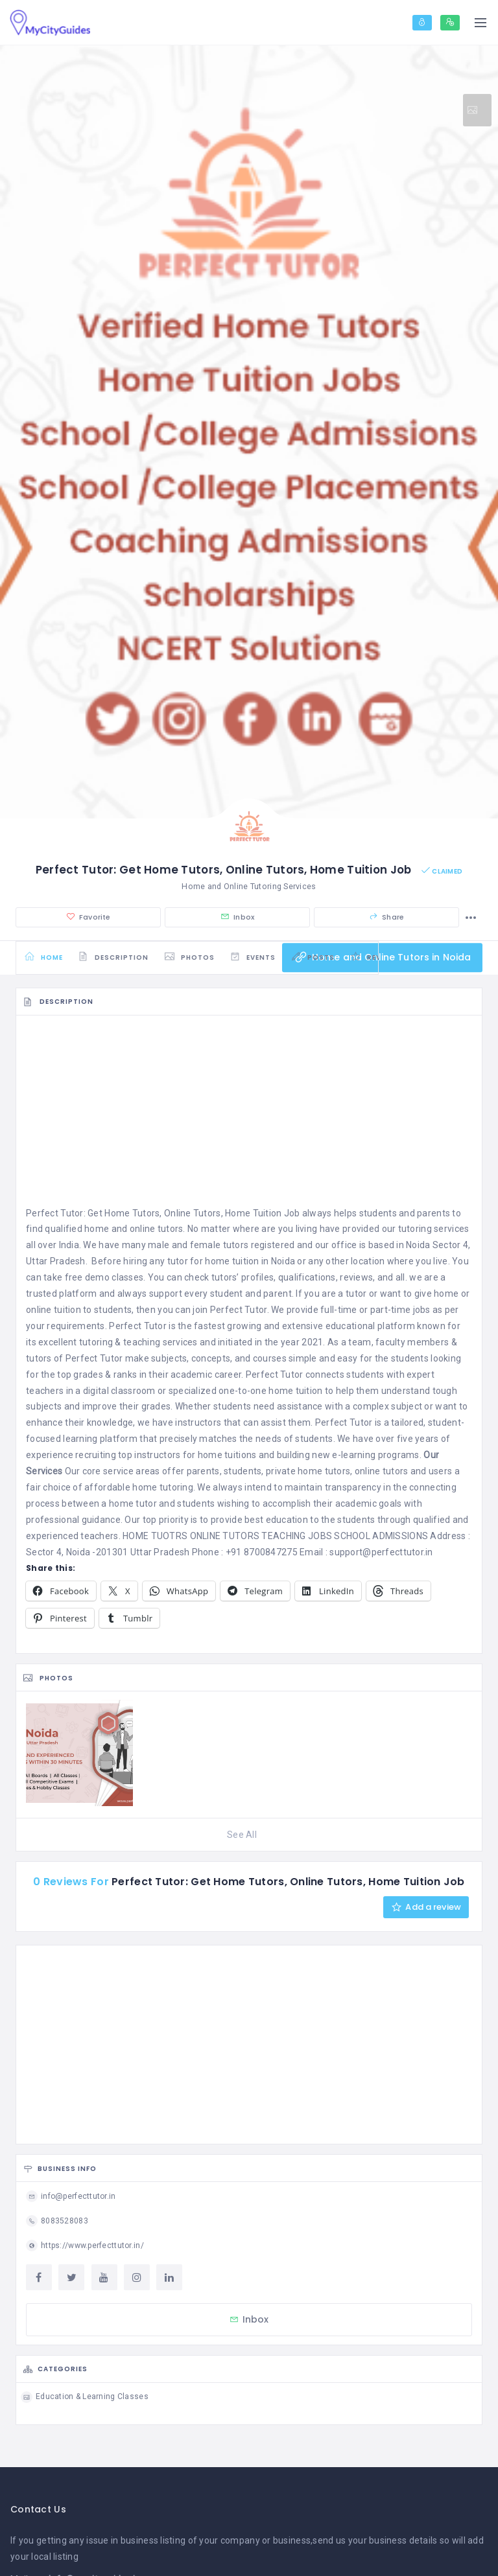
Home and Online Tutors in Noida (380, 960)
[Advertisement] (249, 1118)
